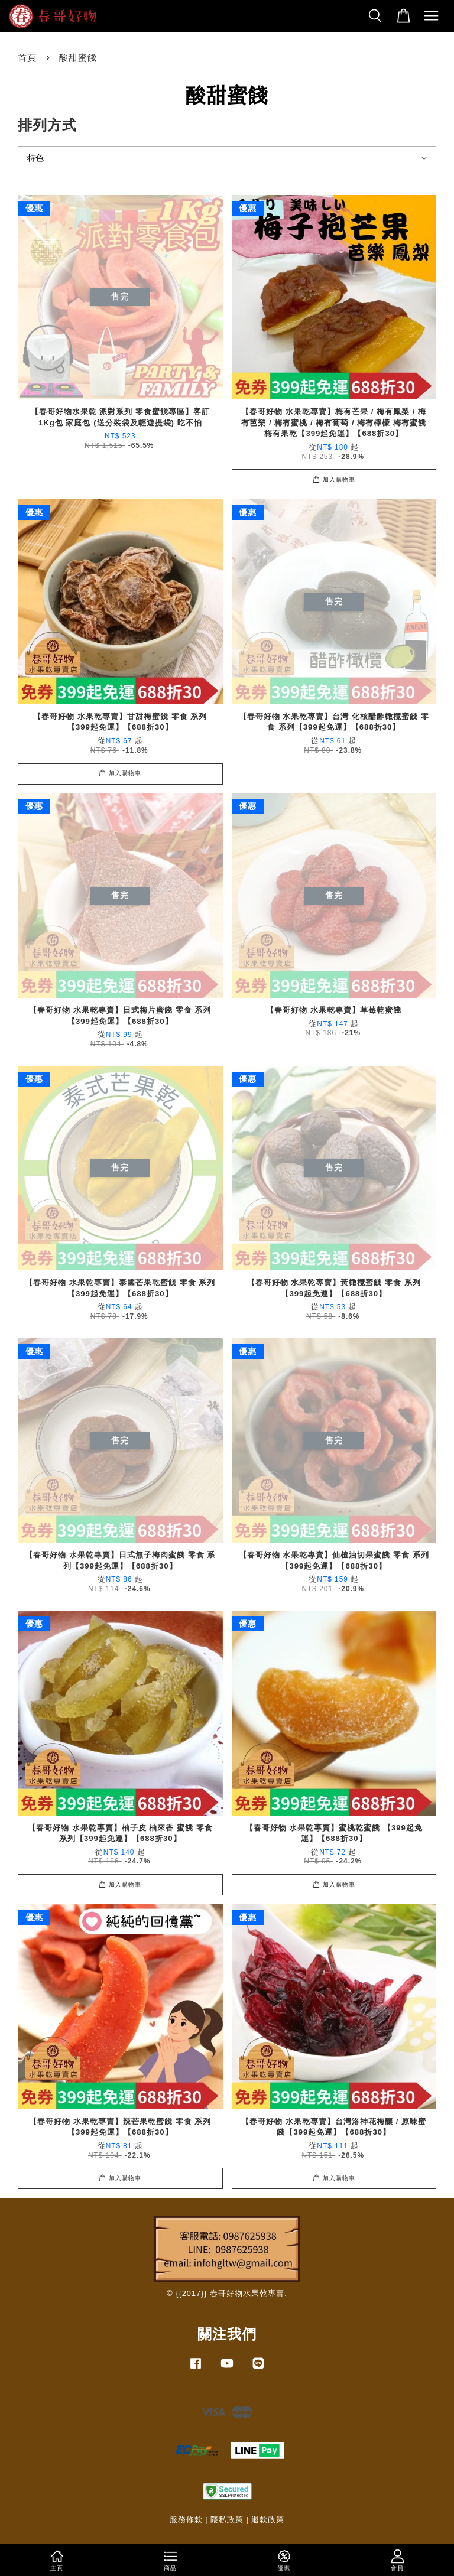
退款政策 (267, 2519)
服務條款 (186, 2519)
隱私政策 (227, 2519)
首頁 (27, 58)
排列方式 (47, 125)
